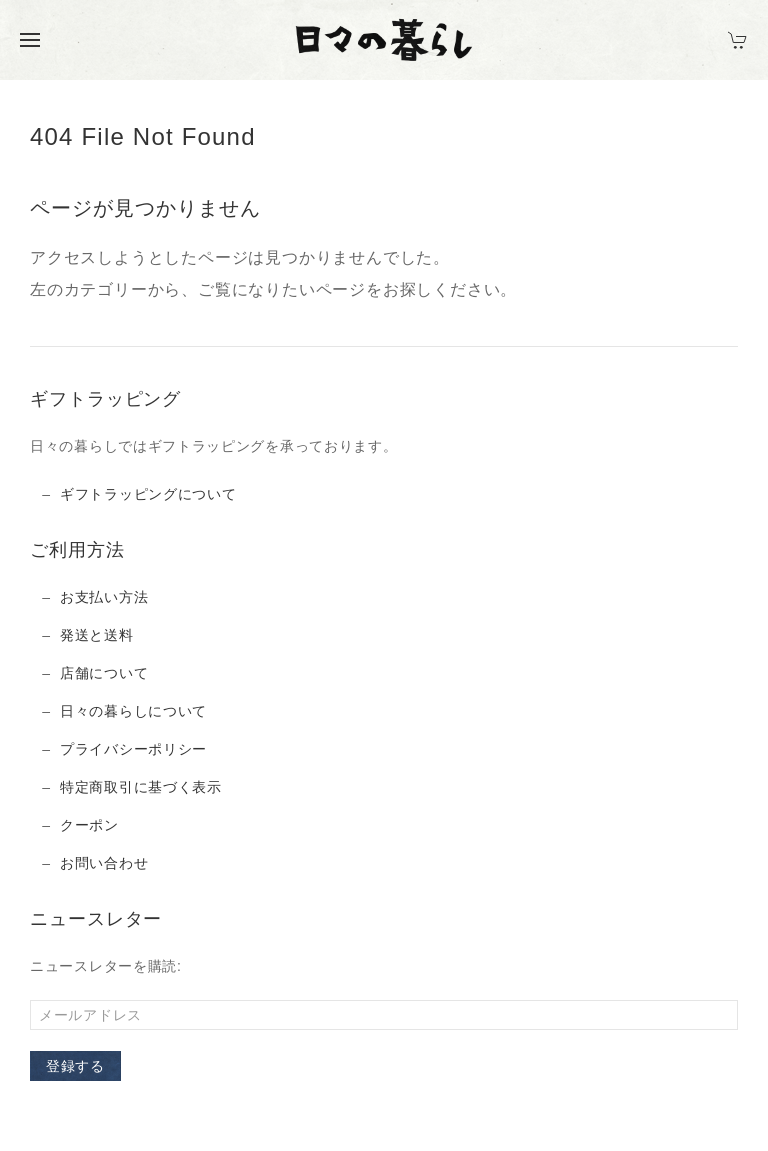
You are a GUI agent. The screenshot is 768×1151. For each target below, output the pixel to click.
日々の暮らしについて (133, 711)
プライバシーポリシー (133, 749)
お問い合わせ (104, 863)
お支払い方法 (104, 597)
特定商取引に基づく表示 (141, 787)
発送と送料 (97, 635)
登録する (75, 1066)
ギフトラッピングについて (148, 494)
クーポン (89, 825)
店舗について (104, 673)
